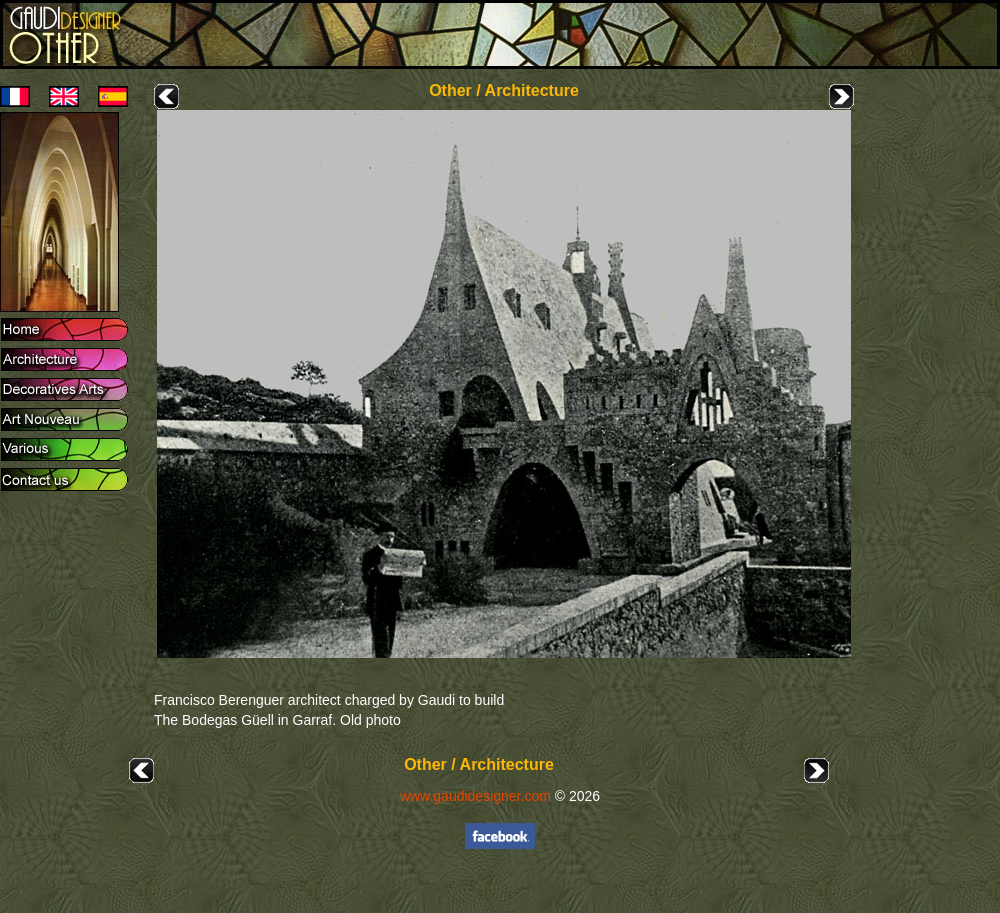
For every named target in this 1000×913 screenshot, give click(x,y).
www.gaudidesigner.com (475, 796)
